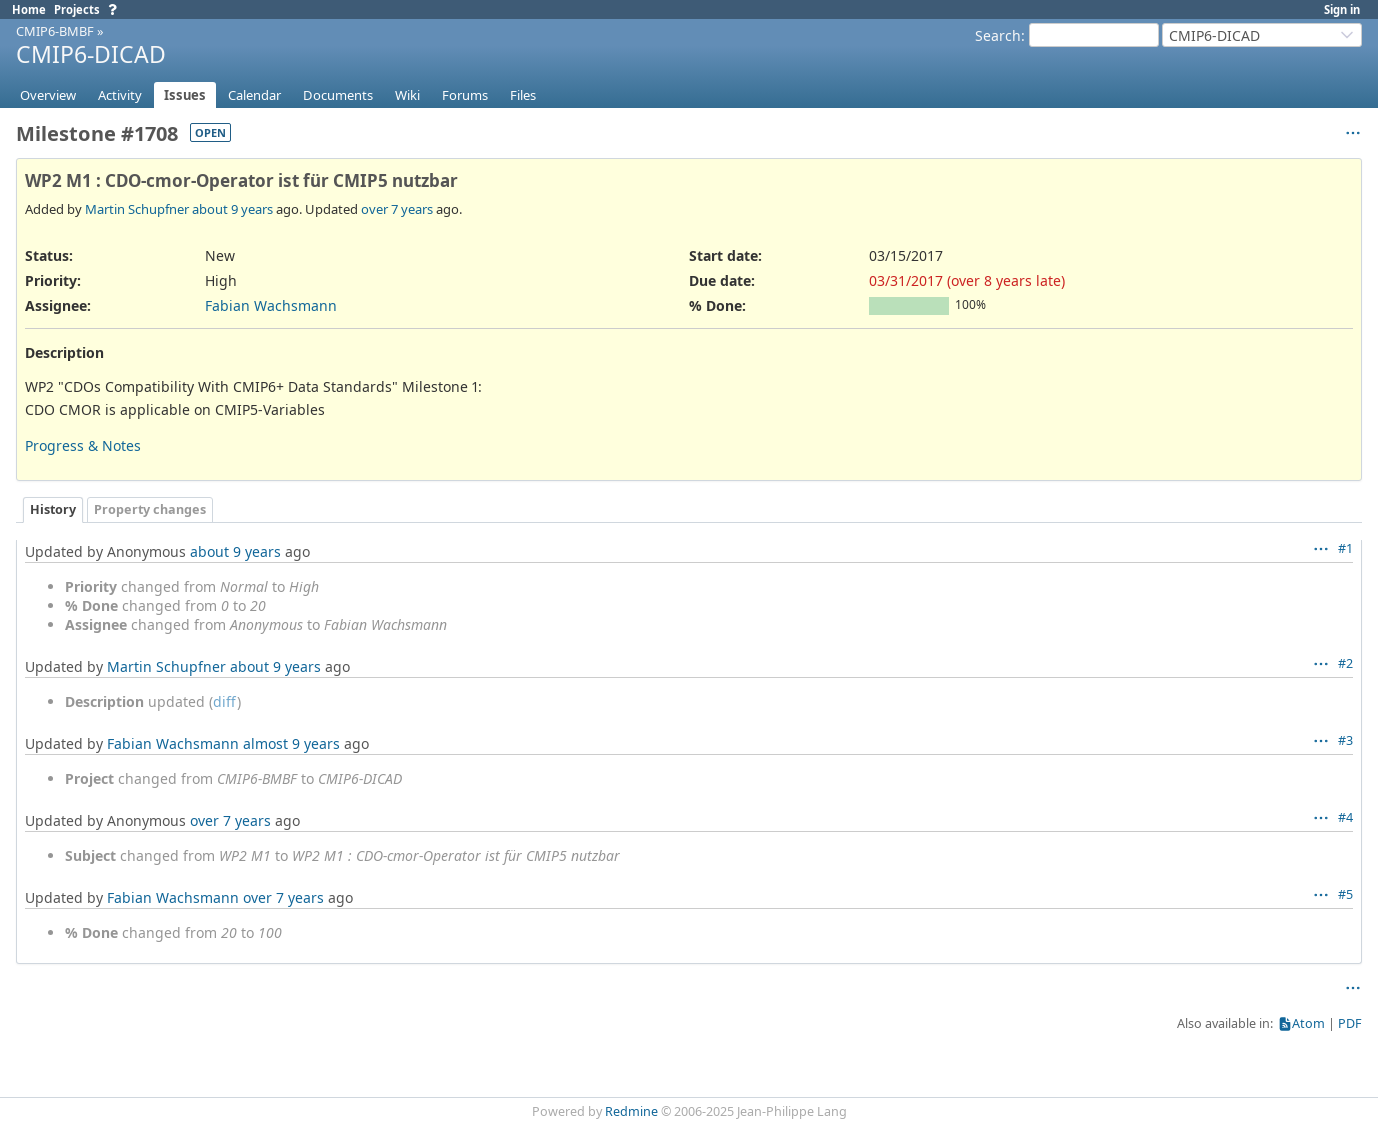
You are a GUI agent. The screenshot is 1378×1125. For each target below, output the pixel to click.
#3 (1345, 740)
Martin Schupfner (137, 209)
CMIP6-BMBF (55, 31)
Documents (338, 95)
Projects (77, 9)
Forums (465, 95)
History (53, 509)
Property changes (150, 509)
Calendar (254, 95)
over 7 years (397, 209)
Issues (185, 95)
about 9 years (232, 209)
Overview (48, 95)
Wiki (407, 95)
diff (225, 701)
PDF (1350, 1023)
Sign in (1342, 9)
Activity (120, 95)
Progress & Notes (83, 445)
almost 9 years (291, 743)
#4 (1345, 817)
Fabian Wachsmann (271, 305)
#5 (1345, 894)
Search (998, 35)
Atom (1308, 1023)
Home (29, 9)
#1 (1345, 548)
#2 (1345, 663)
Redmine (631, 1111)
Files (523, 95)
